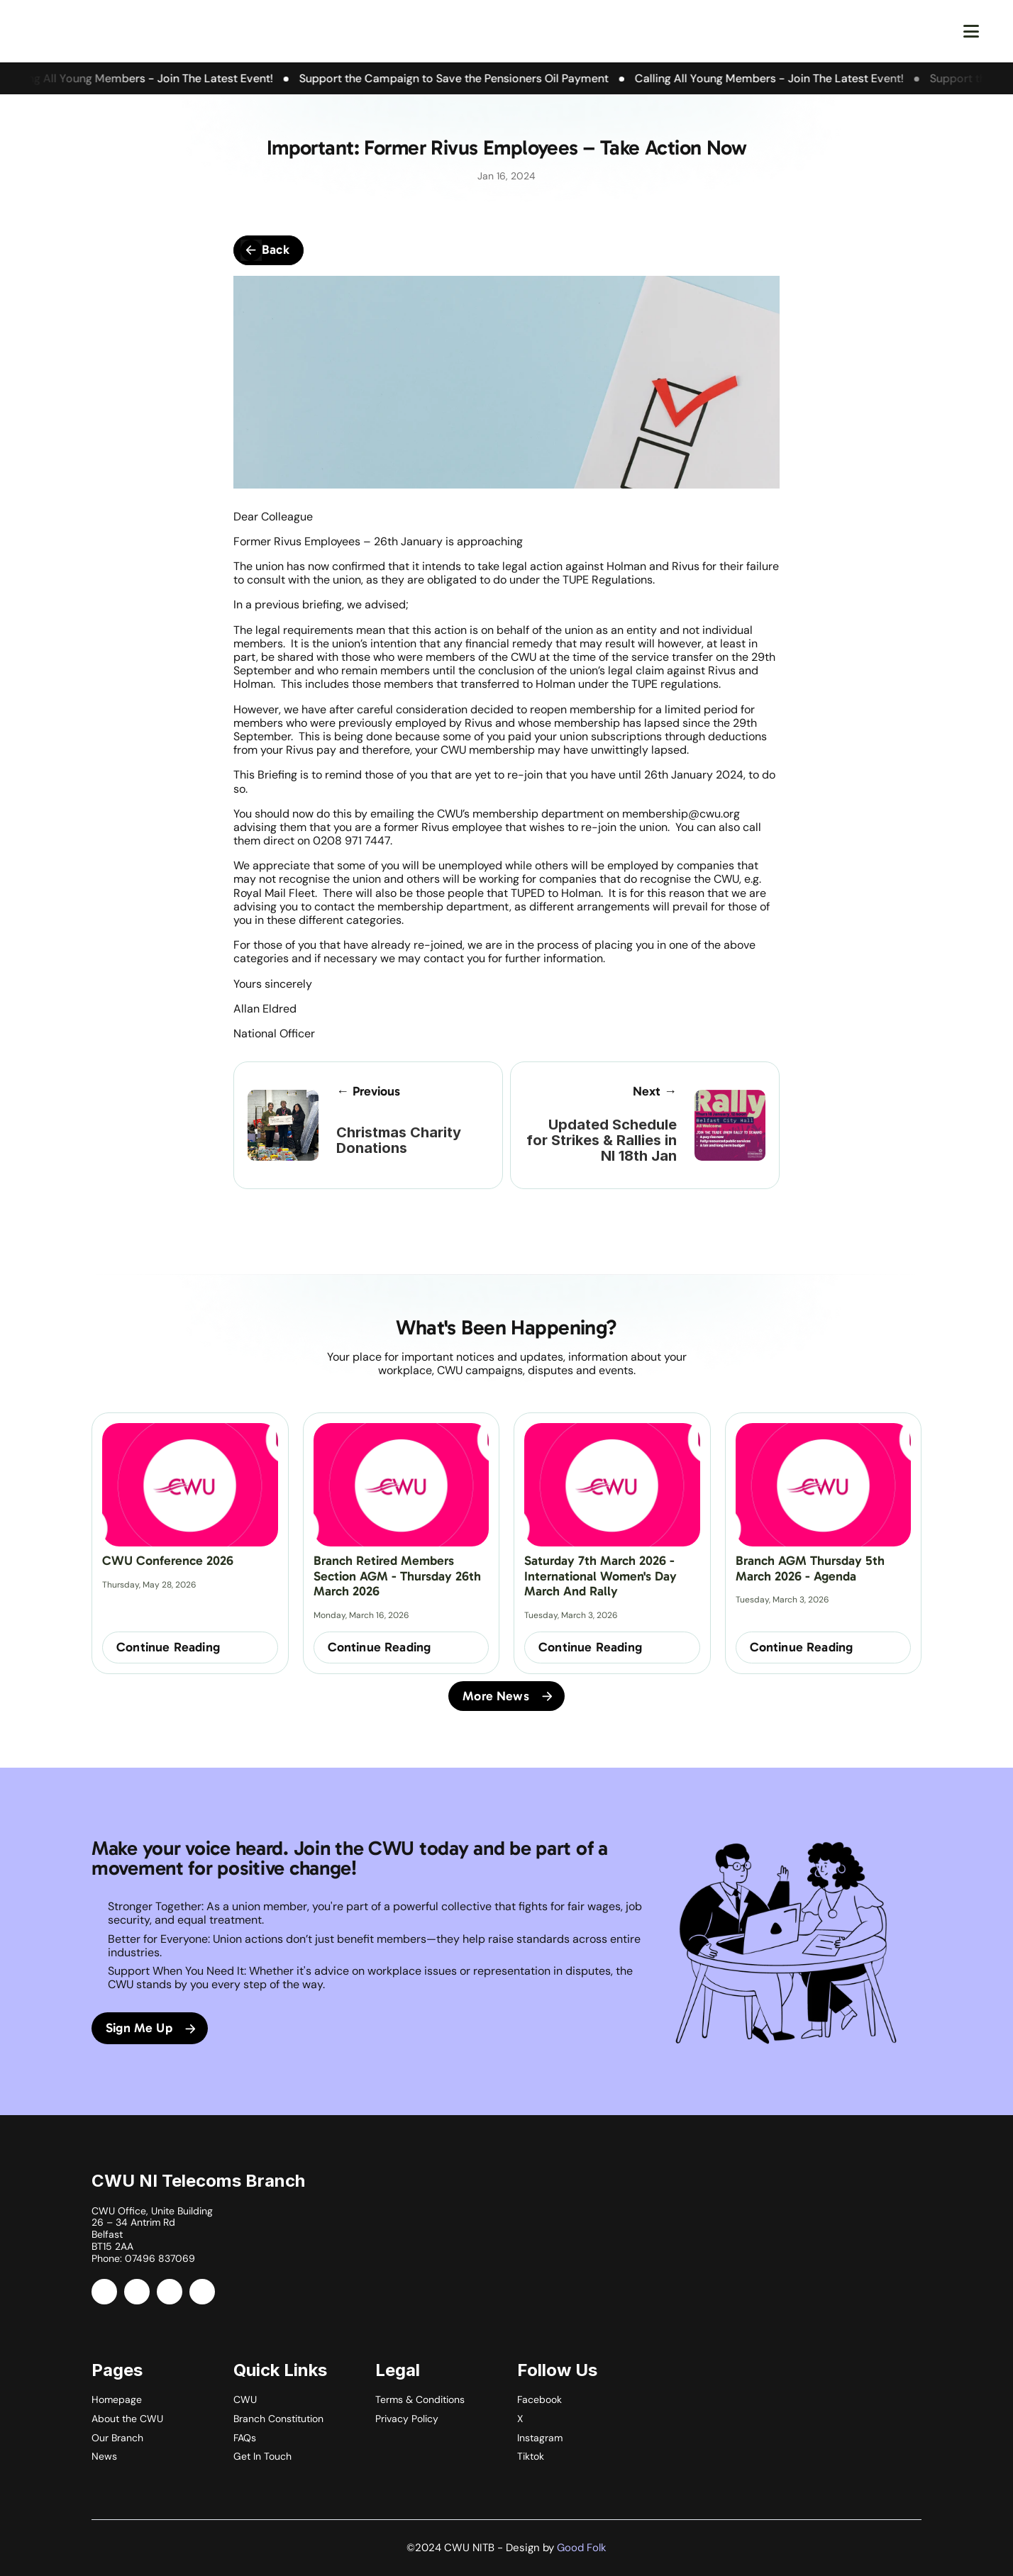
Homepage (117, 2399)
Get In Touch (262, 2456)
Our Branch (117, 2437)
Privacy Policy (406, 2418)
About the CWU (127, 2418)
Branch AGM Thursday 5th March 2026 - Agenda (812, 1568)
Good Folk (582, 2548)
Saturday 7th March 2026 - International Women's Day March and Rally (602, 1576)
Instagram (540, 2437)
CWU (245, 2399)
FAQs (244, 2437)
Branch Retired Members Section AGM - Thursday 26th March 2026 (399, 1576)
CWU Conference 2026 (167, 1560)
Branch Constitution (278, 2418)
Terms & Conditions (420, 2399)
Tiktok (530, 2456)
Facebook (539, 2399)
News (104, 2456)
